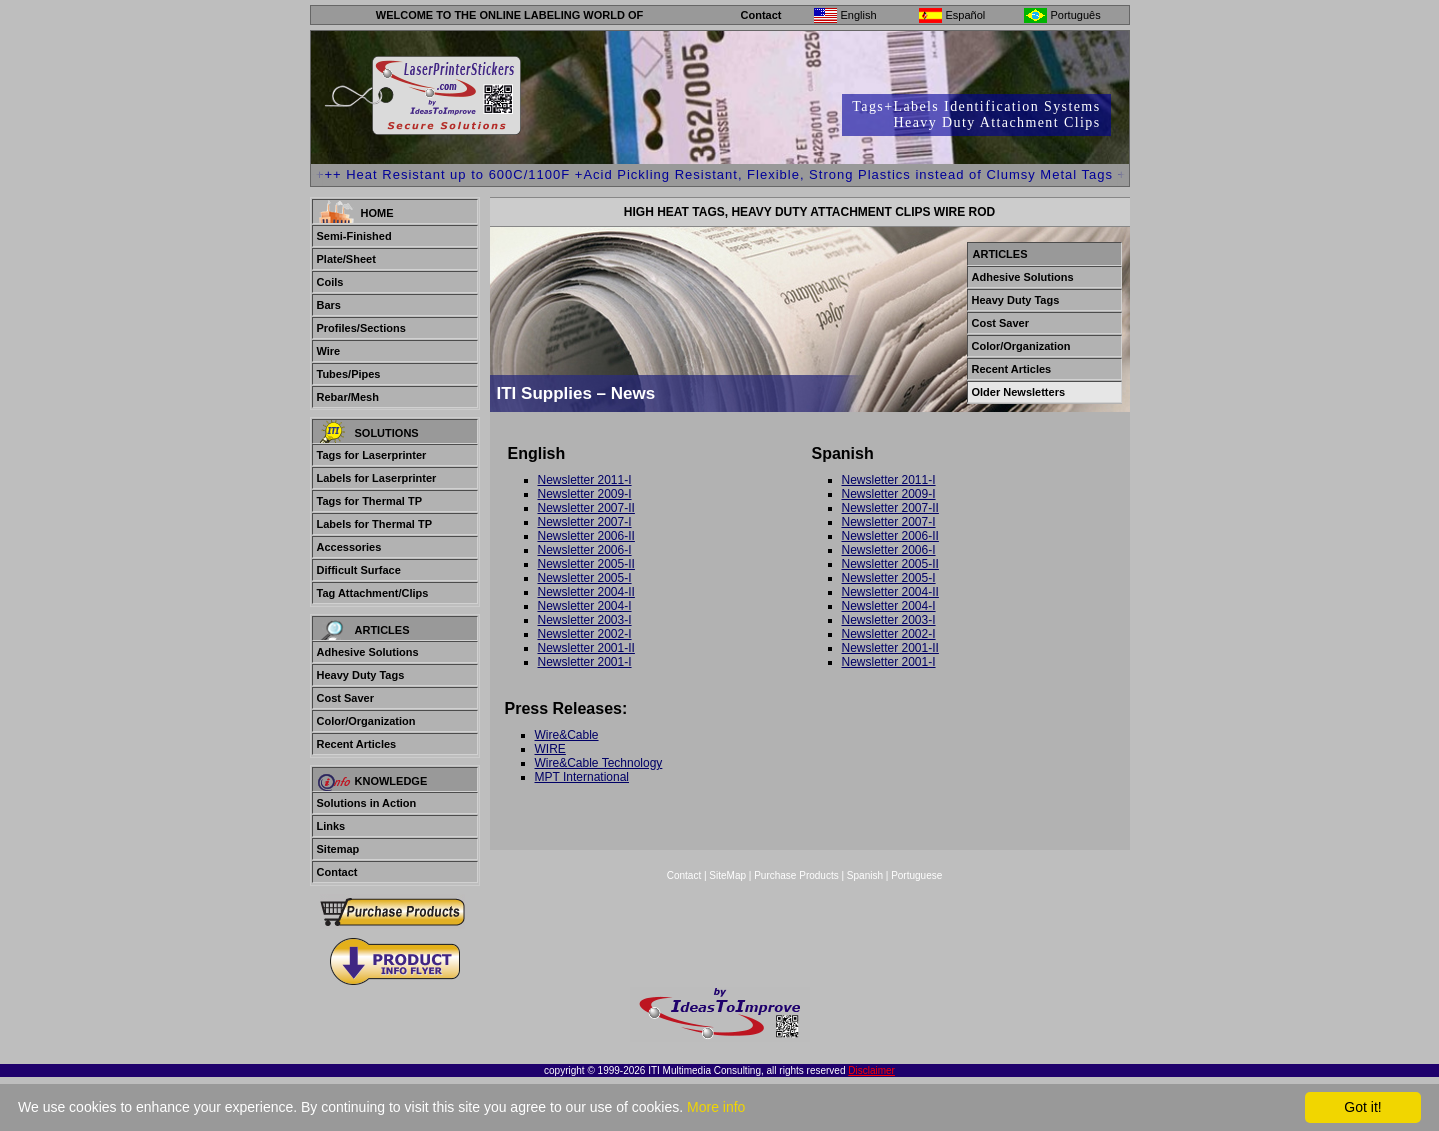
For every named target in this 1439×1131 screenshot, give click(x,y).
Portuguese (916, 875)
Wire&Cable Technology (599, 763)
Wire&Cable (567, 735)
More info (716, 1107)
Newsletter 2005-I (585, 578)
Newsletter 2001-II (586, 648)
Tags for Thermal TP (370, 501)
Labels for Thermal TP (375, 524)
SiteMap (728, 875)
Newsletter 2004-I (585, 606)
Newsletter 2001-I (585, 662)
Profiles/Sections (361, 328)
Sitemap (338, 849)
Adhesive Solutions (368, 652)
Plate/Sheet (346, 259)
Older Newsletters (1019, 392)
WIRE (550, 749)
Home (377, 213)
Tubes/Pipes (349, 374)
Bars (329, 305)
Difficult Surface (359, 570)
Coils (330, 282)
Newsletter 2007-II (586, 508)
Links (331, 826)
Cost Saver (345, 698)
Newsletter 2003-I (585, 620)
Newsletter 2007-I (585, 522)
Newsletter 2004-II (586, 592)
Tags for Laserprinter (372, 455)
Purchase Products (796, 875)
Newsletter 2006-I (585, 550)
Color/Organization (366, 721)
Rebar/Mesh (348, 397)
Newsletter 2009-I (585, 494)
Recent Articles (357, 744)
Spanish (865, 875)
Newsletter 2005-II (586, 564)
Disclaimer (871, 1070)
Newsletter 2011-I (585, 480)
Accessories (349, 547)
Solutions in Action (367, 803)
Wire (329, 351)
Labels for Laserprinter (377, 478)
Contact (761, 15)
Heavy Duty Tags (361, 675)
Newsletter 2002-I (585, 634)
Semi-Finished (354, 236)
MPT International (582, 777)
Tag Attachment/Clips (373, 593)
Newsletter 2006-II (586, 536)
